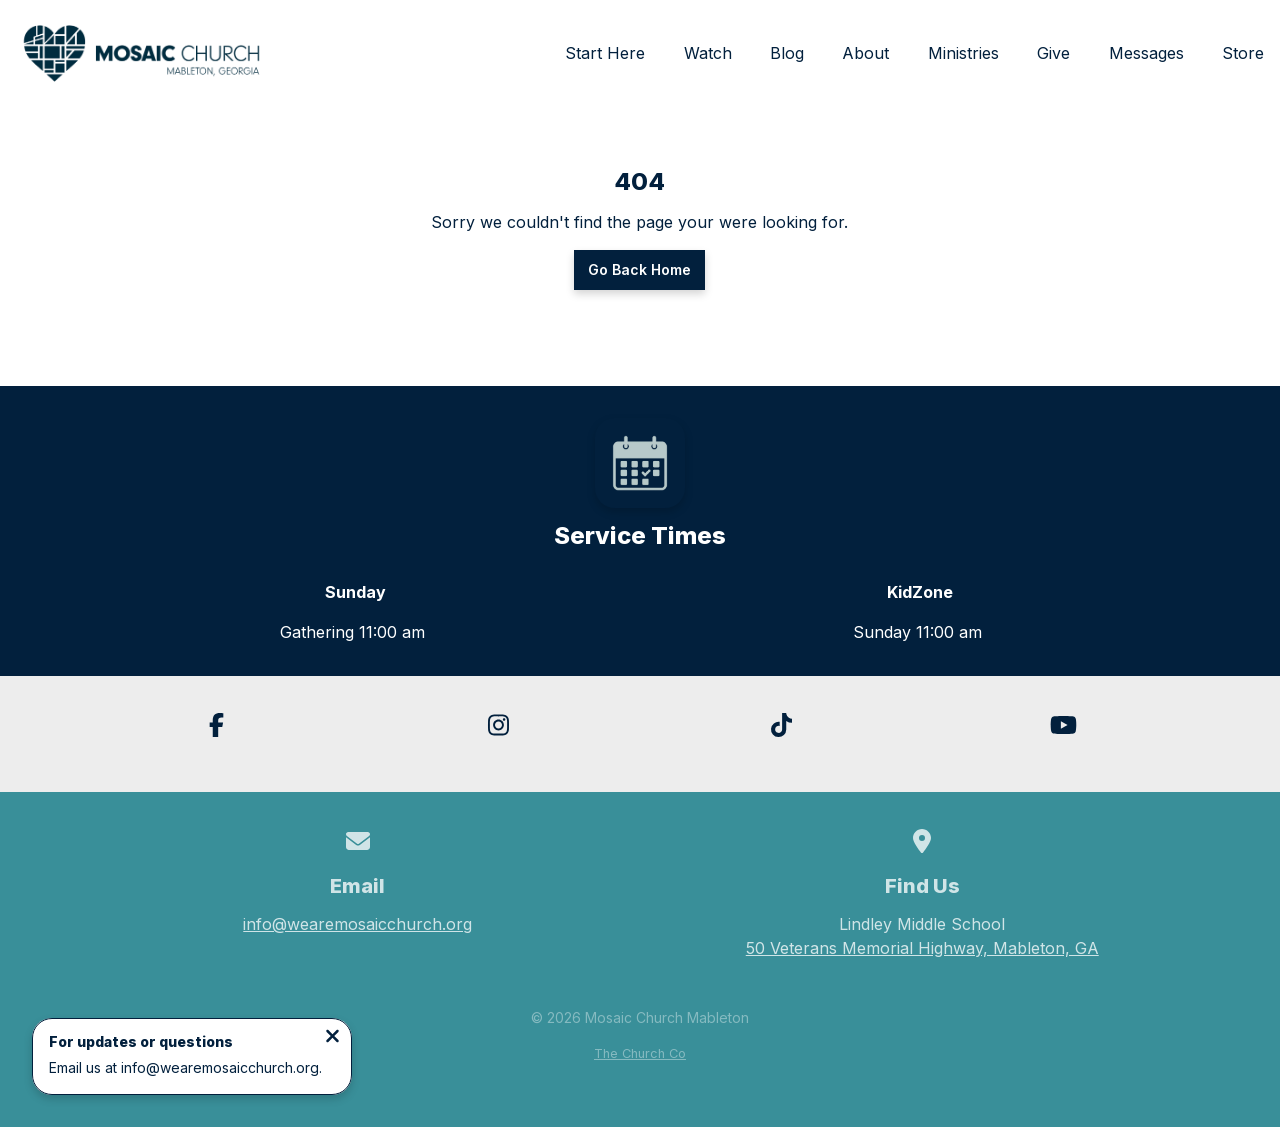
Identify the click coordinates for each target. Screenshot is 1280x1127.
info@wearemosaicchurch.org (357, 924)
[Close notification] (332, 1038)
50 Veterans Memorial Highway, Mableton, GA (922, 948)
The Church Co (640, 1053)
